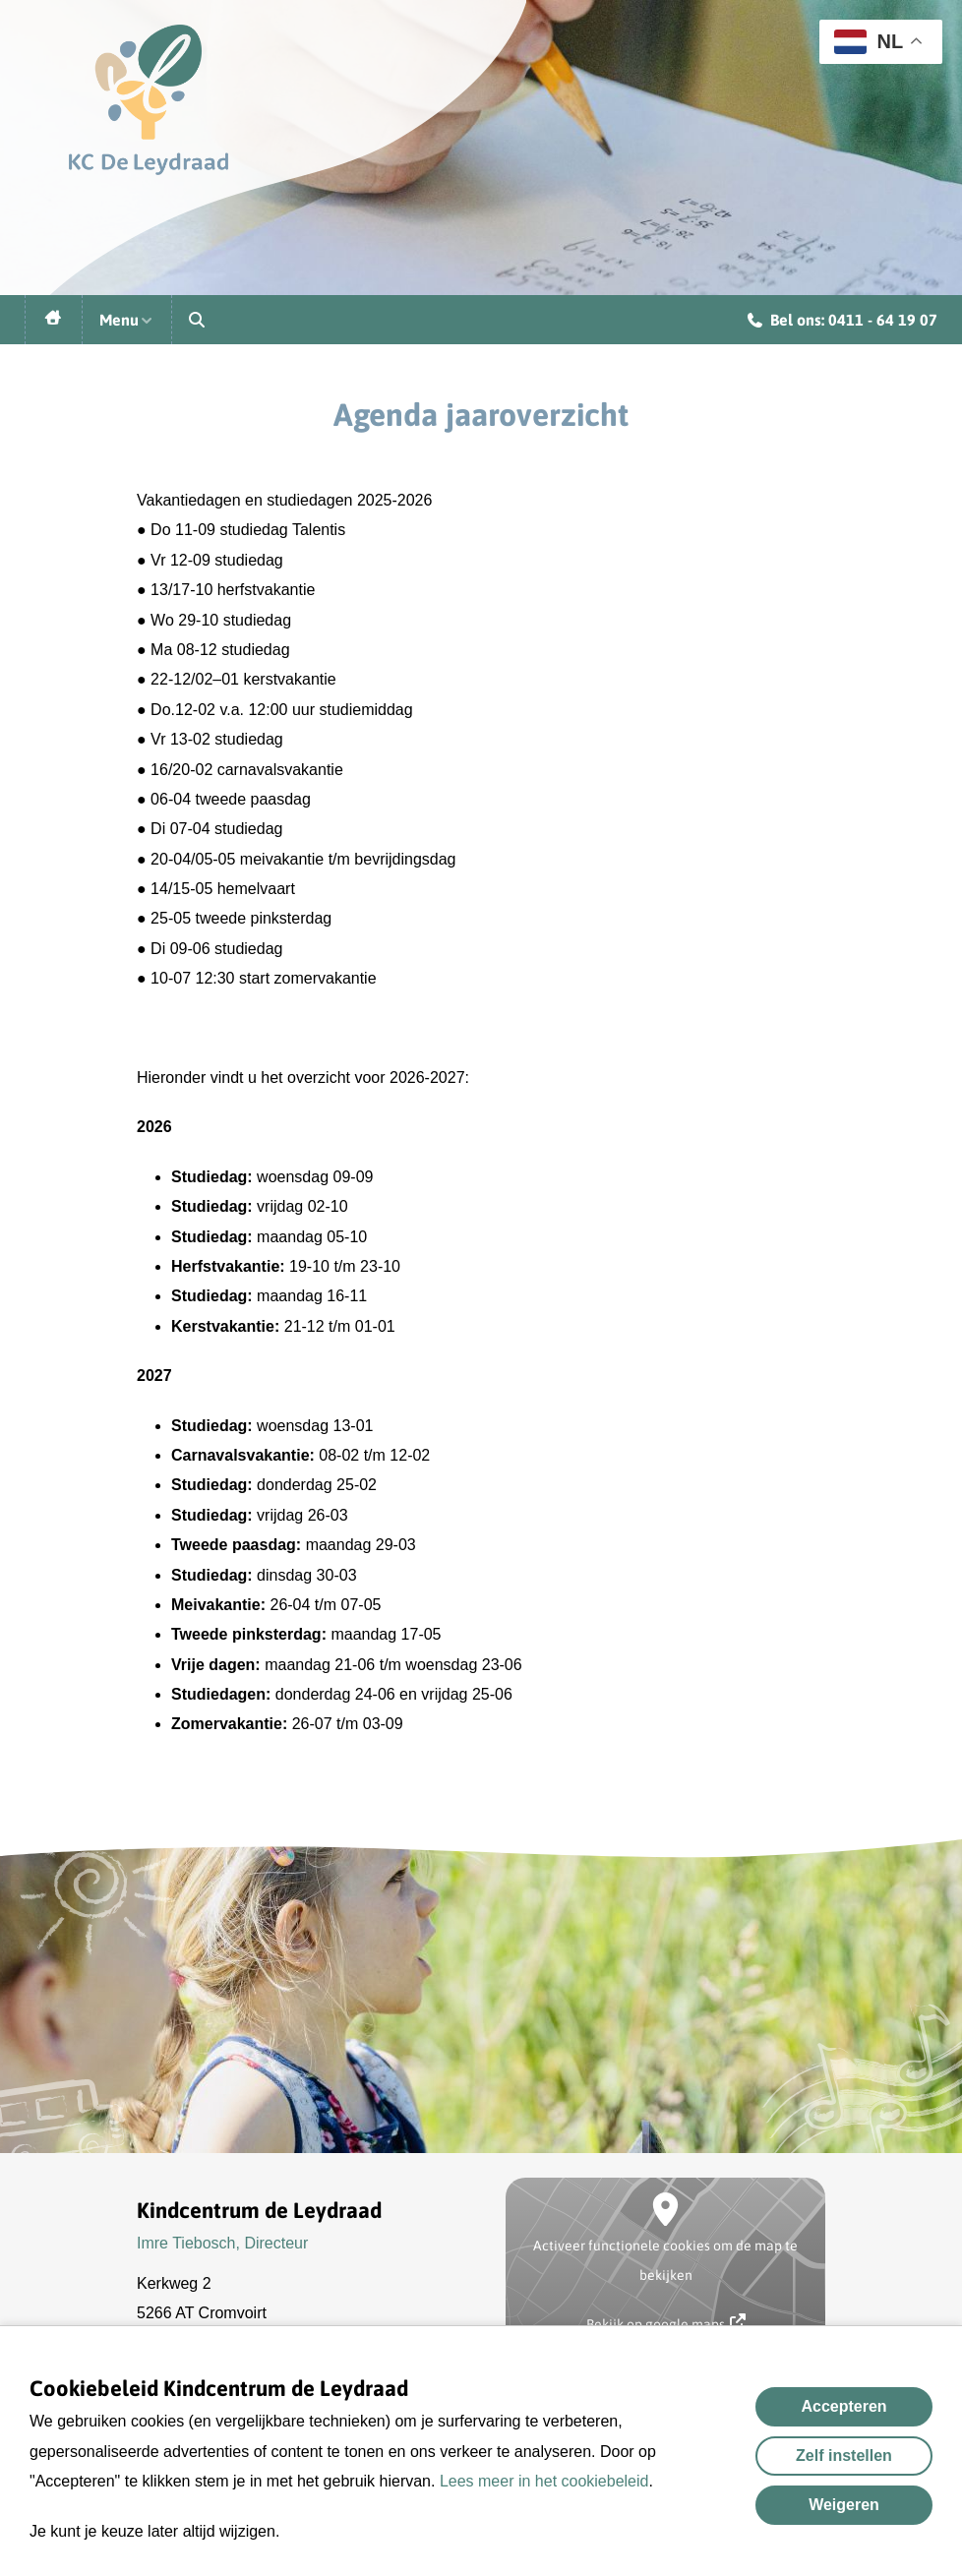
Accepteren (843, 2406)
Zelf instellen (844, 2455)
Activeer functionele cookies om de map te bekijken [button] (665, 2260)
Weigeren (844, 2504)
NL (868, 42)
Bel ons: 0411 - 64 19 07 (842, 322)
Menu (126, 320)
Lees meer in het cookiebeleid (544, 2481)
